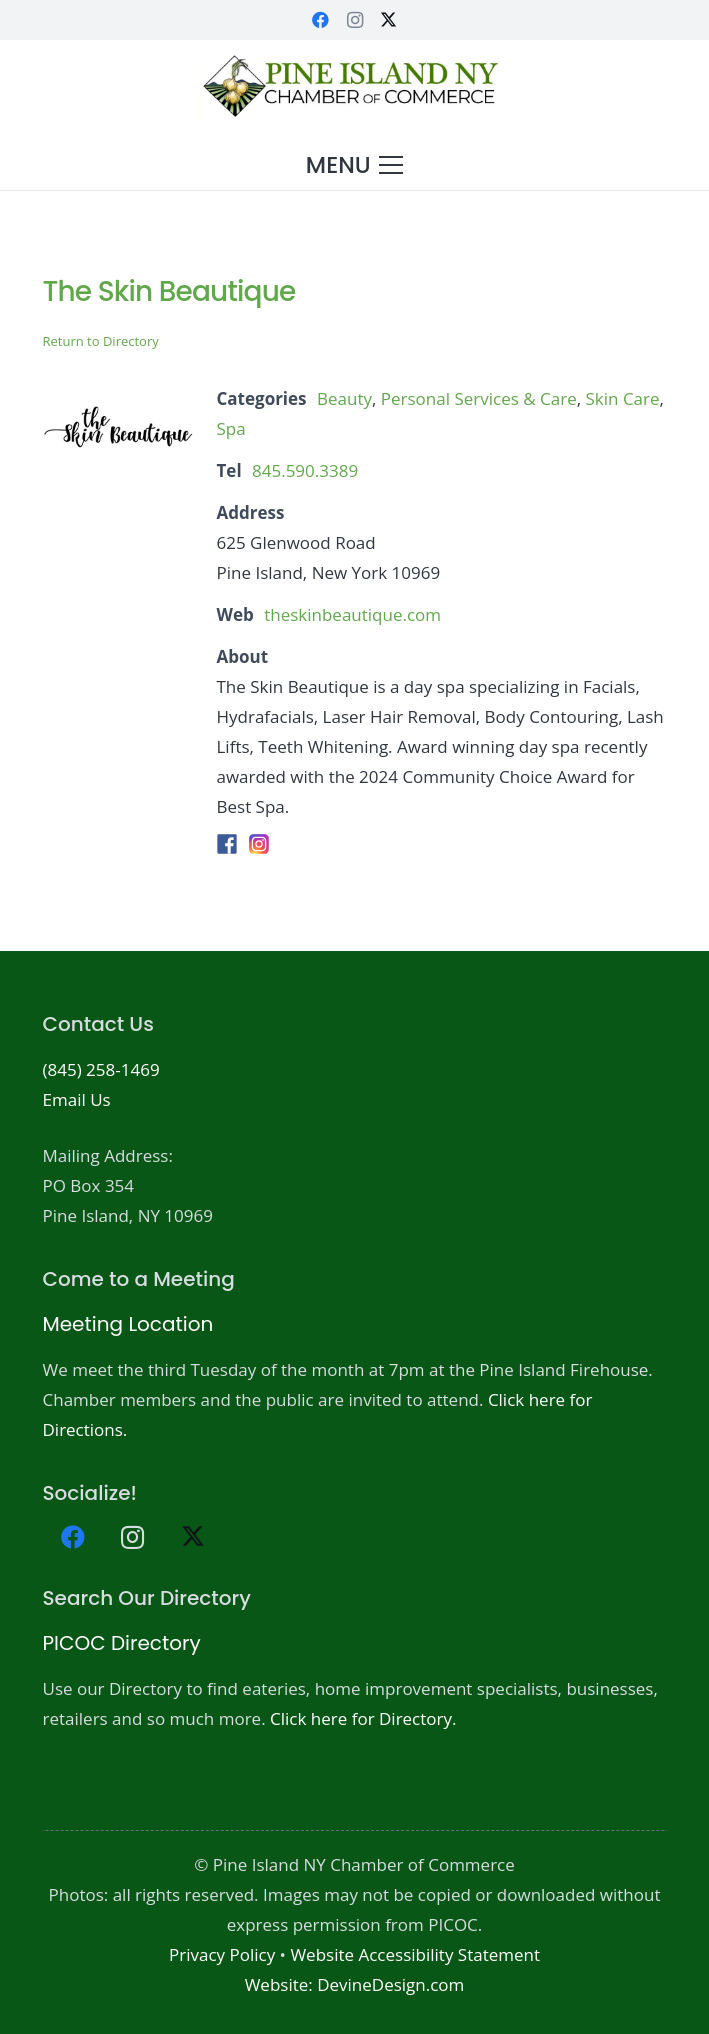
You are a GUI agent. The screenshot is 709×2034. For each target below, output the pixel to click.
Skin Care (623, 398)
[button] (354, 165)
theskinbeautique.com (352, 614)
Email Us (77, 1099)
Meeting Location (128, 1324)
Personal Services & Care (479, 398)
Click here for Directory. (363, 1718)
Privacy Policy (222, 1954)
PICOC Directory (122, 1643)
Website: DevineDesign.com (355, 1984)
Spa (231, 428)
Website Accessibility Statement (415, 1954)
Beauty (344, 398)
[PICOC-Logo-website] (354, 90)
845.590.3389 (305, 470)
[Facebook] (321, 20)
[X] (389, 20)
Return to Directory (101, 341)
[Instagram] (355, 20)
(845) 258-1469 (101, 1069)
